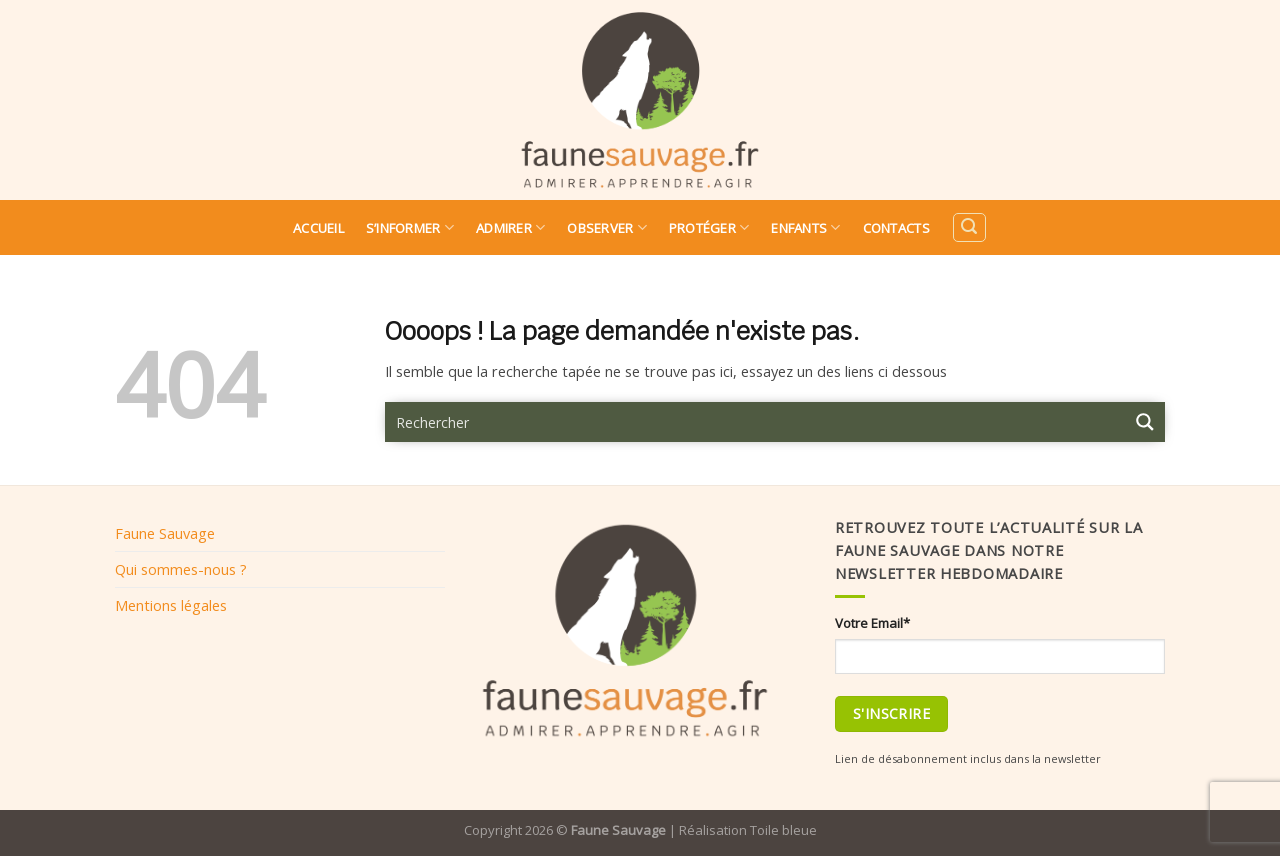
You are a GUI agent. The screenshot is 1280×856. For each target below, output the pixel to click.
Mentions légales (171, 605)
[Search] (969, 227)
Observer (607, 227)
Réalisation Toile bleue (748, 830)
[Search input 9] (756, 422)
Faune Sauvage (165, 533)
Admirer (510, 227)
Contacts (896, 228)
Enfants (805, 227)
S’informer (410, 227)
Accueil (318, 228)
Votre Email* (872, 623)
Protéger (709, 227)
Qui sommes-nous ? (181, 569)
